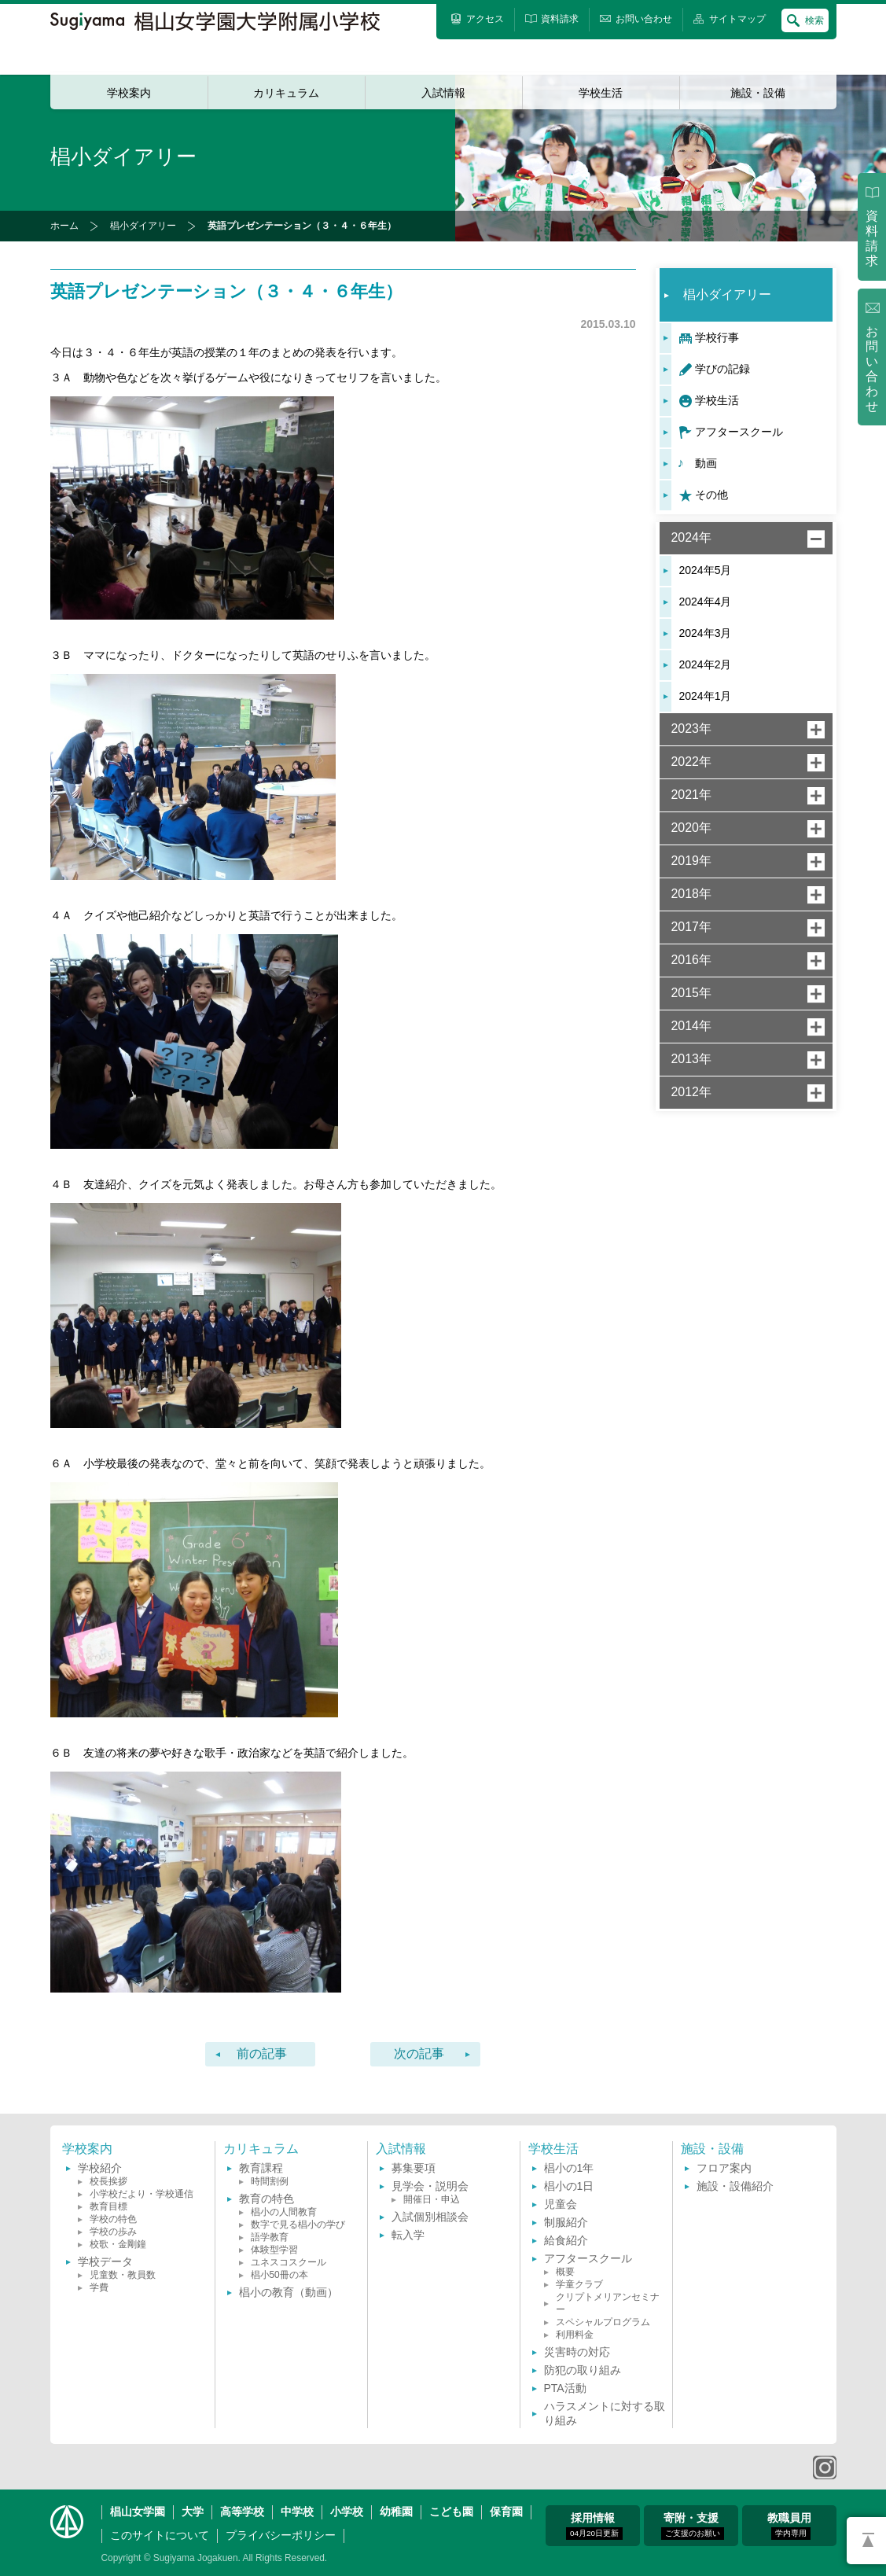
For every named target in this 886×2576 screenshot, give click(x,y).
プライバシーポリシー (281, 2535)
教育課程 (261, 2168)
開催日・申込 (431, 2199)
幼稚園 (396, 2511)
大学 (193, 2511)
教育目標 (108, 2206)
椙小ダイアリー (143, 225)
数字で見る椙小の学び (298, 2224)
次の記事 (419, 2053)
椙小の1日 (569, 2186)
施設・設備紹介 (735, 2186)
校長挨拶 (108, 2181)
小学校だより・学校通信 (141, 2193)
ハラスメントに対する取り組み (604, 2413)
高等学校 (242, 2511)
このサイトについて (159, 2535)
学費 (99, 2287)
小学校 (346, 2511)
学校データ (105, 2261)
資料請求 (872, 238)
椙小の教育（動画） (288, 2292)
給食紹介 (566, 2240)
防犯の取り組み (582, 2370)
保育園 (506, 2511)
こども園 (451, 2511)
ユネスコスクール (288, 2262)
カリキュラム (286, 92)
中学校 (297, 2511)
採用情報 (594, 2526)
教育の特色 (266, 2198)
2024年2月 (705, 664)
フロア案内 (724, 2168)
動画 (706, 463)
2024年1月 (705, 696)
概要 (565, 2271)
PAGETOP (866, 2540)
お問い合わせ (872, 369)
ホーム (64, 225)
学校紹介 (100, 2168)
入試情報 (443, 92)
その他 (711, 494)
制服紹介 (566, 2222)
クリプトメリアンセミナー (608, 2303)
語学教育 (270, 2237)
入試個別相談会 (430, 2216)
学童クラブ (579, 2284)
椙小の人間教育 (284, 2211)
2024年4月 (705, 601)
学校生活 (601, 92)
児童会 (560, 2204)
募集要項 (414, 2168)
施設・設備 (757, 92)
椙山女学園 (137, 2511)
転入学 (408, 2234)
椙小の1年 (569, 2168)
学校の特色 (113, 2219)
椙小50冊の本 (279, 2274)
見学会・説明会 (430, 2186)
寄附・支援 (692, 2526)
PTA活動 (565, 2388)
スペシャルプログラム (603, 2322)
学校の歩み (113, 2231)
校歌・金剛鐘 (118, 2244)
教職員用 (789, 2526)
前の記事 (262, 2053)
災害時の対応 (577, 2352)
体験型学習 (274, 2249)
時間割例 (270, 2181)
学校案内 (129, 92)
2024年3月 (705, 633)
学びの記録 (722, 368)
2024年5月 (705, 570)
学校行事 (717, 337)
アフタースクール (739, 431)
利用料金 (575, 2334)
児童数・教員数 (123, 2274)
